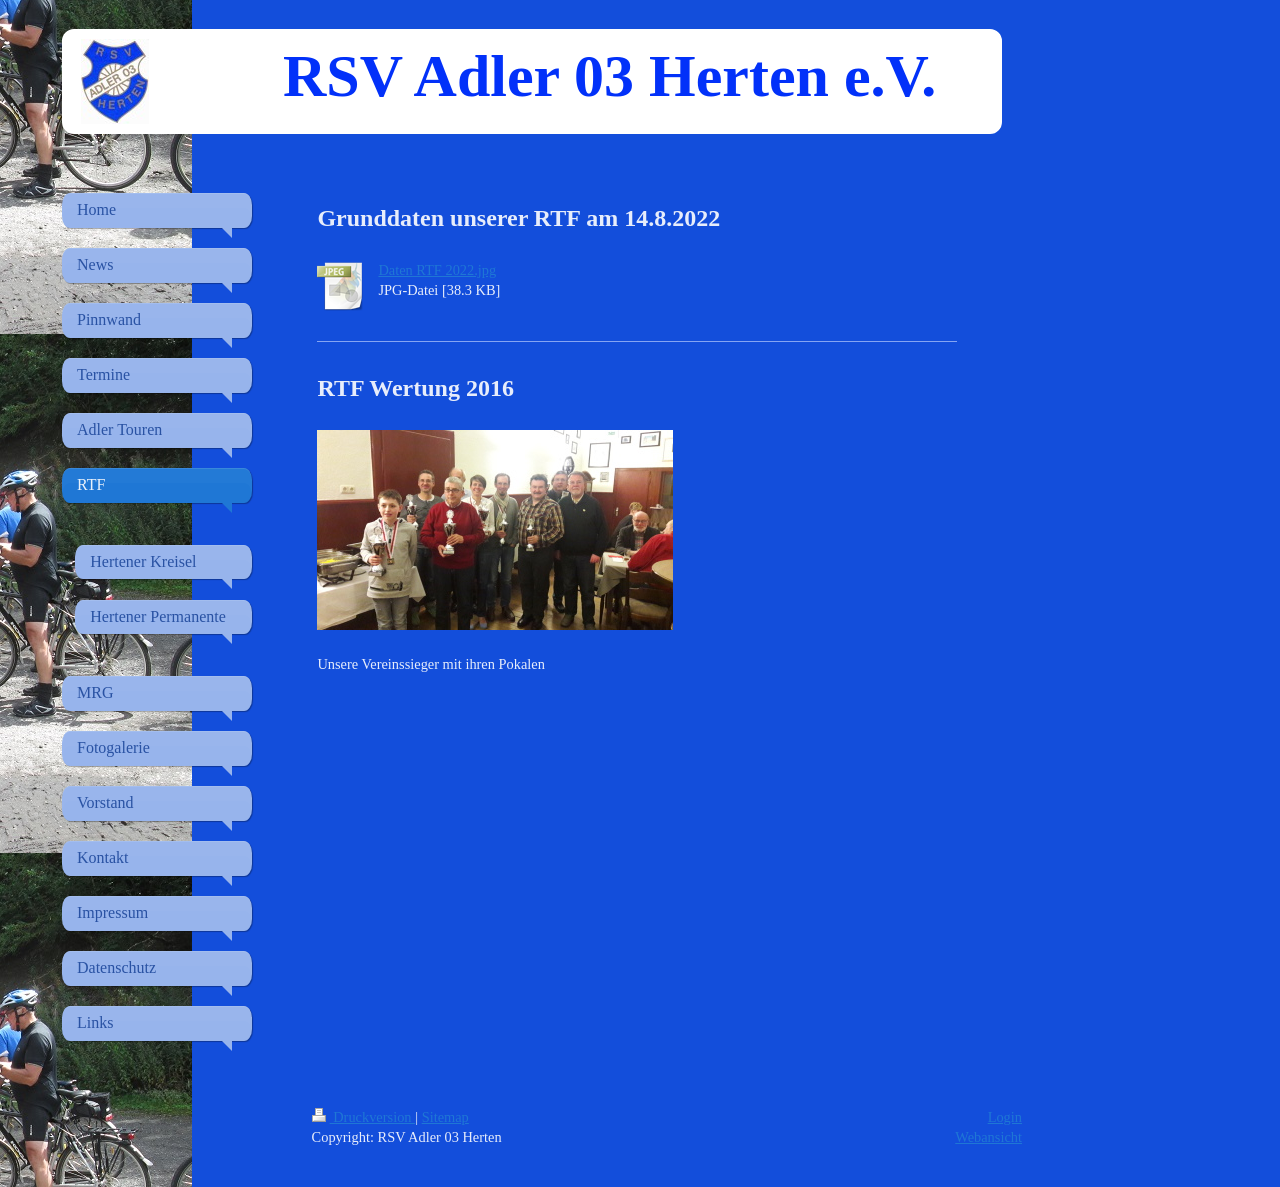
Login (1005, 1117)
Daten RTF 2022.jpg (437, 270)
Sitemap (445, 1117)
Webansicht (988, 1137)
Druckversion (364, 1117)
